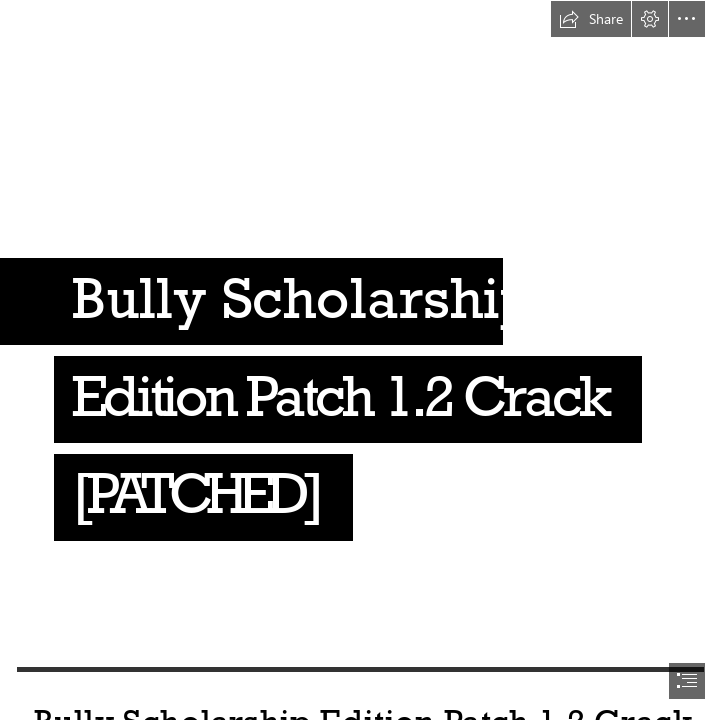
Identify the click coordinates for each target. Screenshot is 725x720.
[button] (591, 19)
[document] (362, 360)
